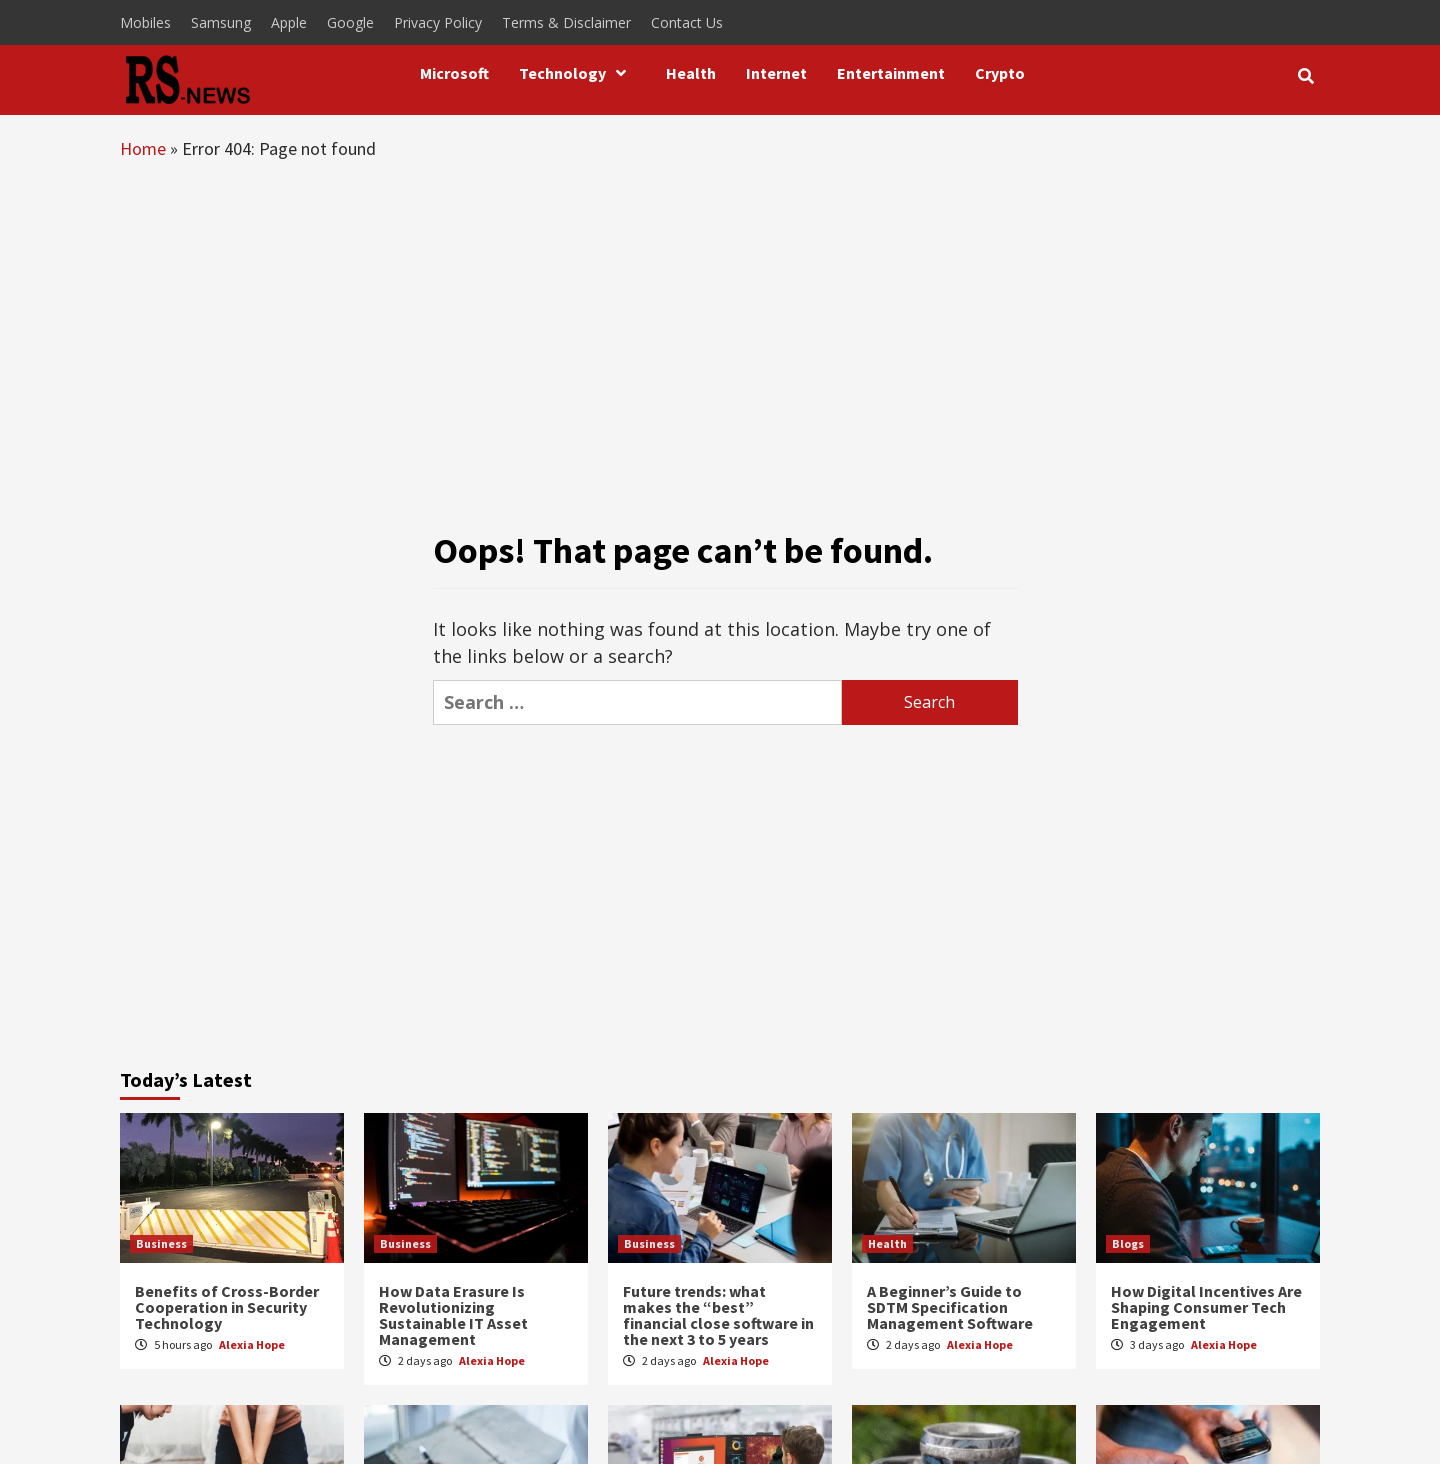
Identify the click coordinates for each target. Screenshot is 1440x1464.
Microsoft (454, 73)
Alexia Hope (252, 1344)
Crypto (1000, 73)
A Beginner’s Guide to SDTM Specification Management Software (950, 1307)
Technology (577, 73)
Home (143, 148)
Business (161, 1243)
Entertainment (891, 73)
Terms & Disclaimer (566, 22)
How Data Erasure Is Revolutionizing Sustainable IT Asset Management (453, 1315)
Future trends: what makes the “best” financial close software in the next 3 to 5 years (718, 1315)
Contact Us (687, 22)
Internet (776, 73)
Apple (289, 22)
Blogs (1128, 1243)
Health (691, 73)
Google (350, 22)
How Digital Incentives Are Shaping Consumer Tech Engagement (1206, 1307)
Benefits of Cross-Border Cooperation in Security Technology (227, 1307)
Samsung (221, 22)
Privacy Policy (438, 22)
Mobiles (145, 22)
